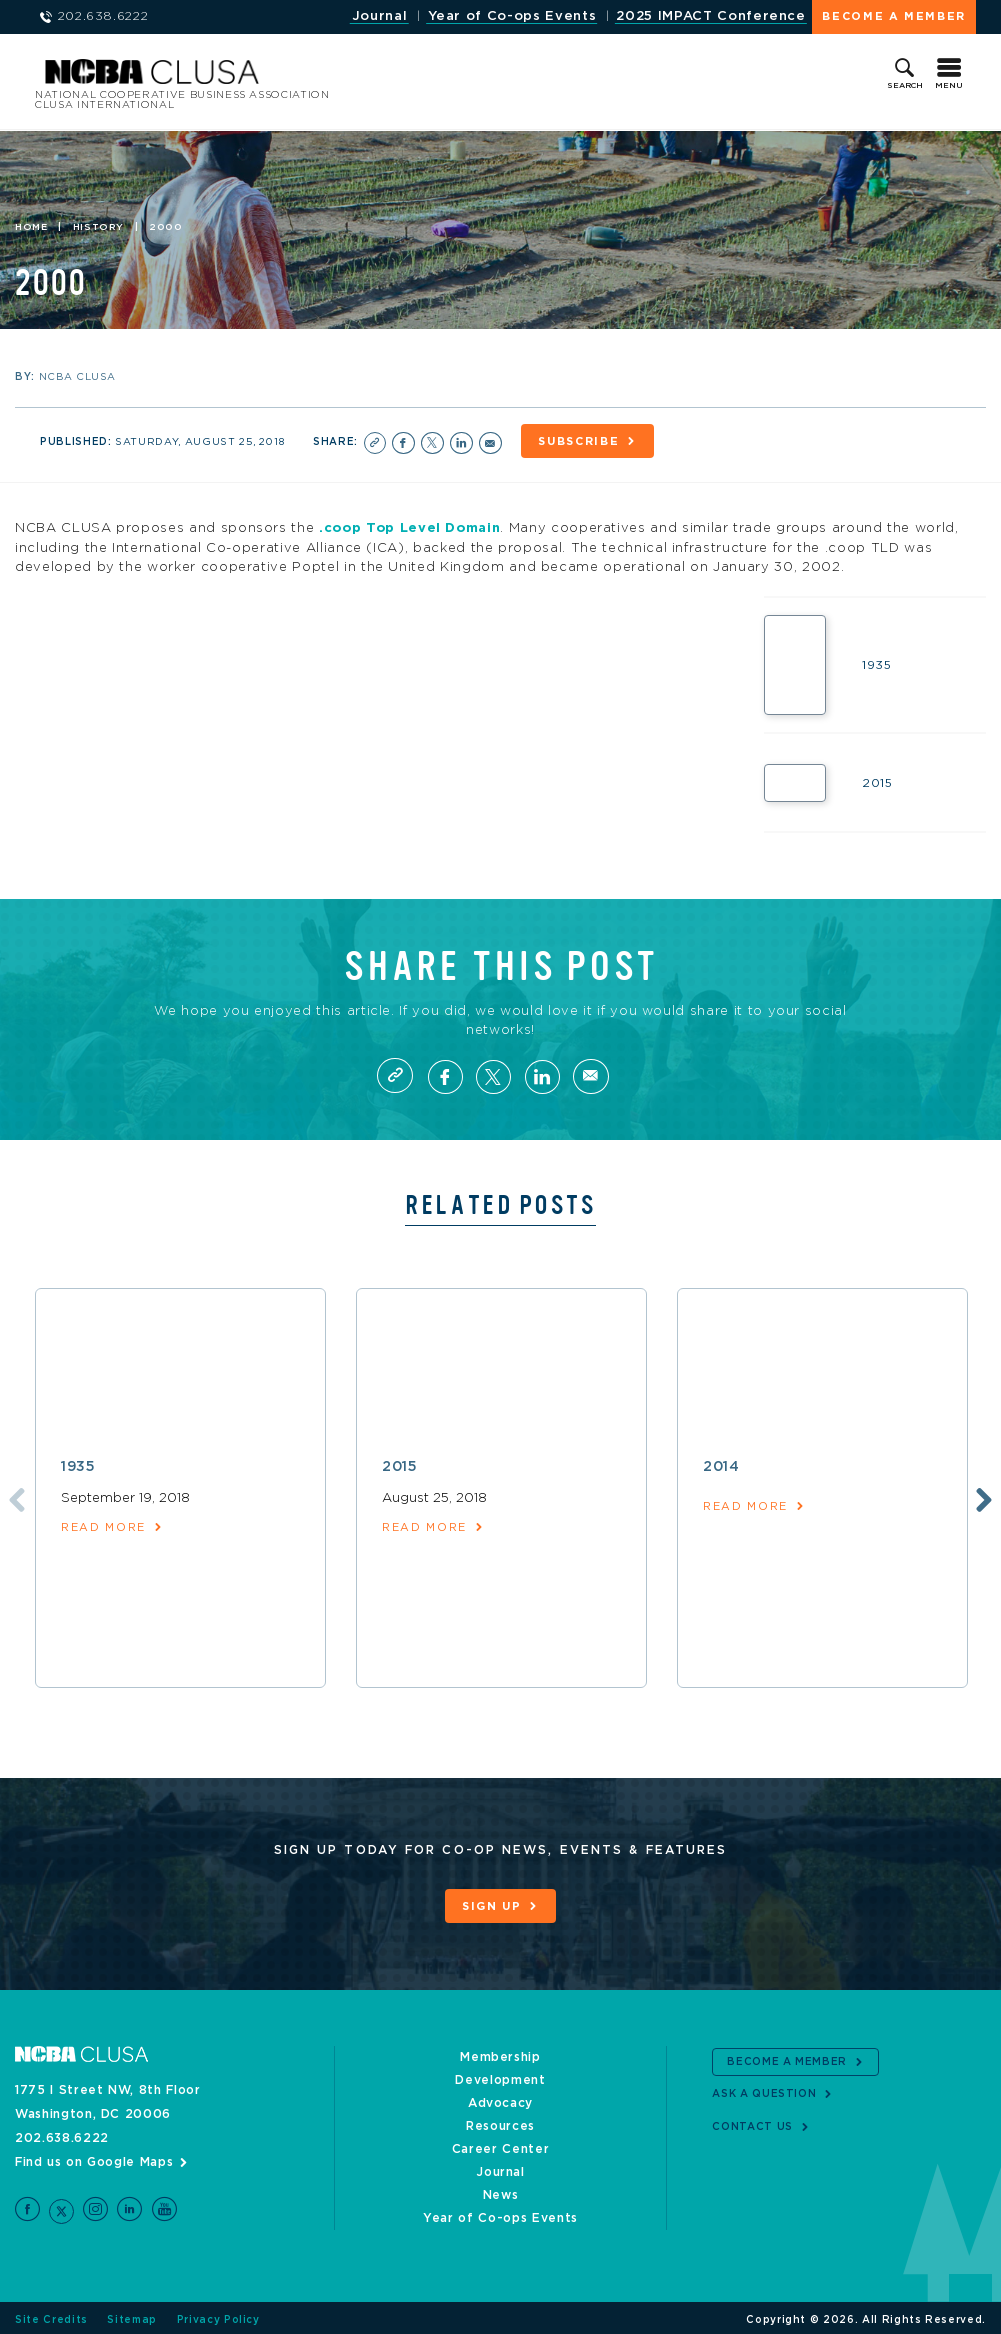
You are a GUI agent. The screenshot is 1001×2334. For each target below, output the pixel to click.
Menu (949, 86)
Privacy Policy (218, 2316)
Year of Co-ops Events (511, 16)
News (501, 2191)
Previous (13, 1497)
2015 (400, 1466)
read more (103, 1526)
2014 (721, 1466)
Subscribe (584, 442)
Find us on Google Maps (94, 2158)
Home (31, 228)
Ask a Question (764, 2090)
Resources (500, 2122)
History (99, 228)
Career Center (500, 2145)
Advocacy (500, 2099)
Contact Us (752, 2122)
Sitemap (132, 2316)
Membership (500, 2053)
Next (983, 1497)
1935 (78, 1466)
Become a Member (894, 16)
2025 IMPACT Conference (710, 16)
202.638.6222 (62, 2134)
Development (500, 2076)
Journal (378, 16)
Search (905, 86)
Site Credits (51, 2316)
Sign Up (492, 1905)
